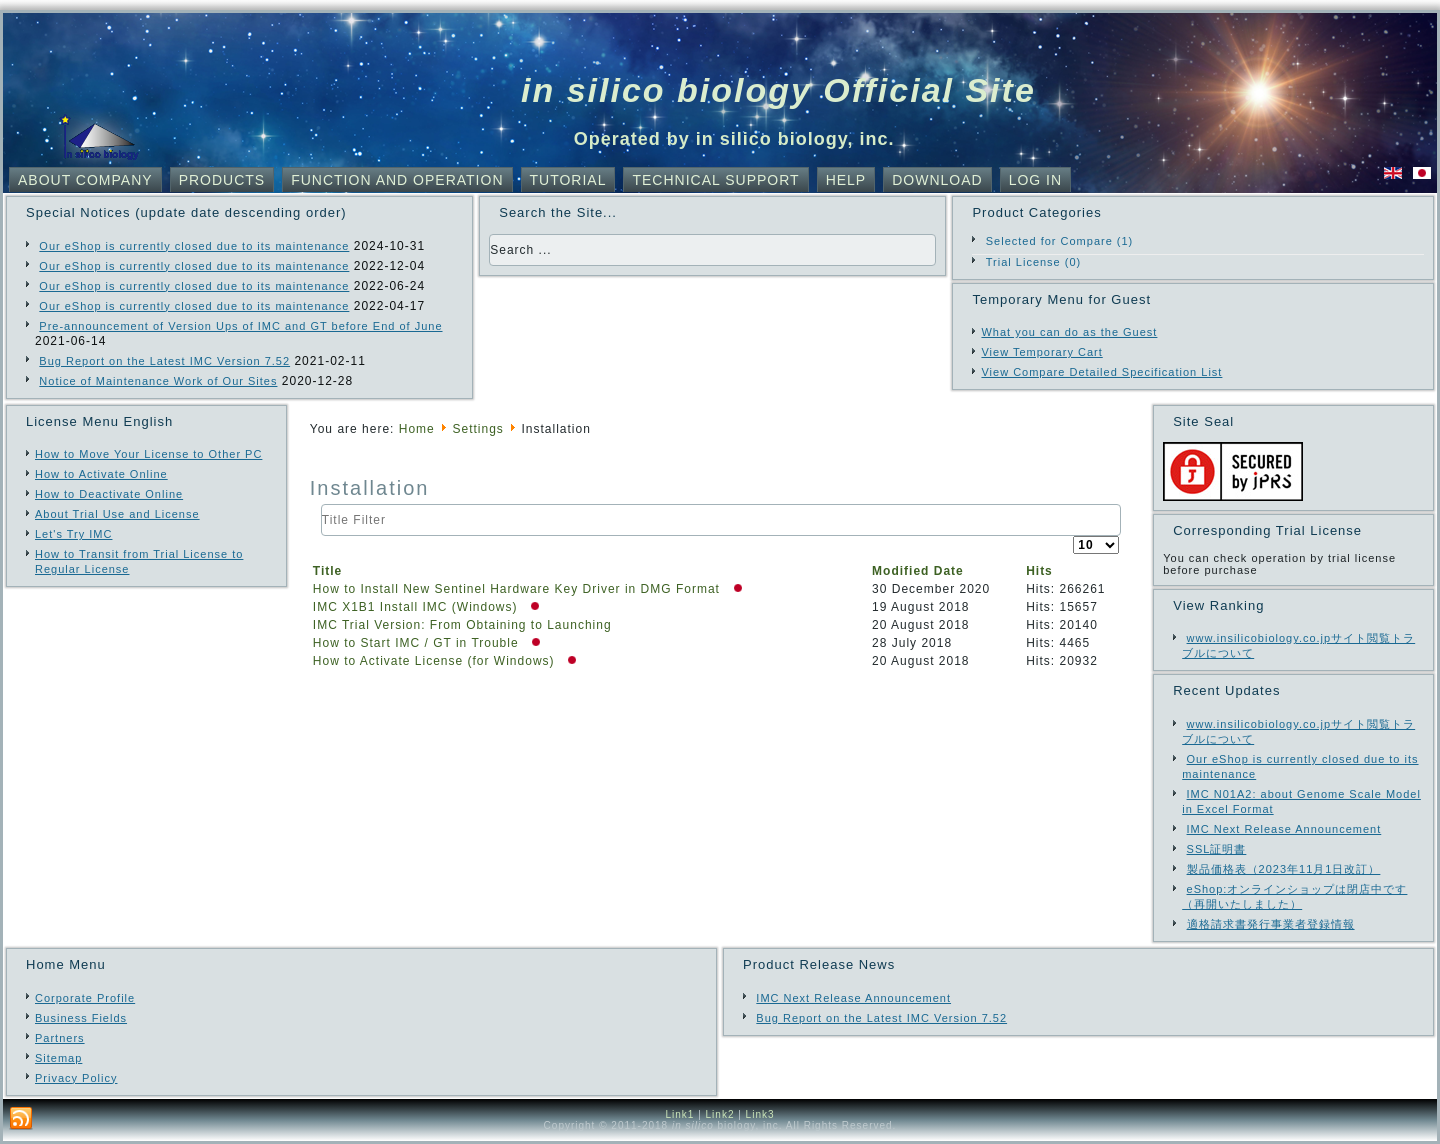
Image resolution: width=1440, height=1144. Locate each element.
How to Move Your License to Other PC (148, 454)
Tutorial (568, 180)
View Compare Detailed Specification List (1101, 372)
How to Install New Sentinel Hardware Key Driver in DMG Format (518, 589)
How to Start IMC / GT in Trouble (418, 643)
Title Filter (321, 504)
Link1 (679, 1114)
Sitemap (58, 1058)
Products (222, 180)
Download (937, 180)
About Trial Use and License (117, 514)
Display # (1073, 536)
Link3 (760, 1114)
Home (417, 429)
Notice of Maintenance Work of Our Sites (158, 381)
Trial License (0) (1033, 262)
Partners (60, 1038)
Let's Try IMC (73, 534)
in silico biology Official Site (778, 90)
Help (846, 180)
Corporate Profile (85, 998)
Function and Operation (397, 180)
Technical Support (715, 180)
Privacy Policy (76, 1078)
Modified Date (918, 571)
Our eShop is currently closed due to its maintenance (194, 246)
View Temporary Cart (1041, 352)
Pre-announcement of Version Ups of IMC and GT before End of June (240, 326)
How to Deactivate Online (109, 494)
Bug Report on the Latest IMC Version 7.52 (164, 361)
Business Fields (81, 1018)
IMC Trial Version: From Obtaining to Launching (462, 625)
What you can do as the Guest (1069, 332)
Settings (477, 429)
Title (327, 571)
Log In (1035, 180)
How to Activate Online (101, 474)
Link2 (720, 1114)
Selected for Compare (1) (1060, 241)
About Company (85, 180)
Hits (1039, 571)
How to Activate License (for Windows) (436, 661)
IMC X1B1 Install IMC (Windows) (417, 607)
